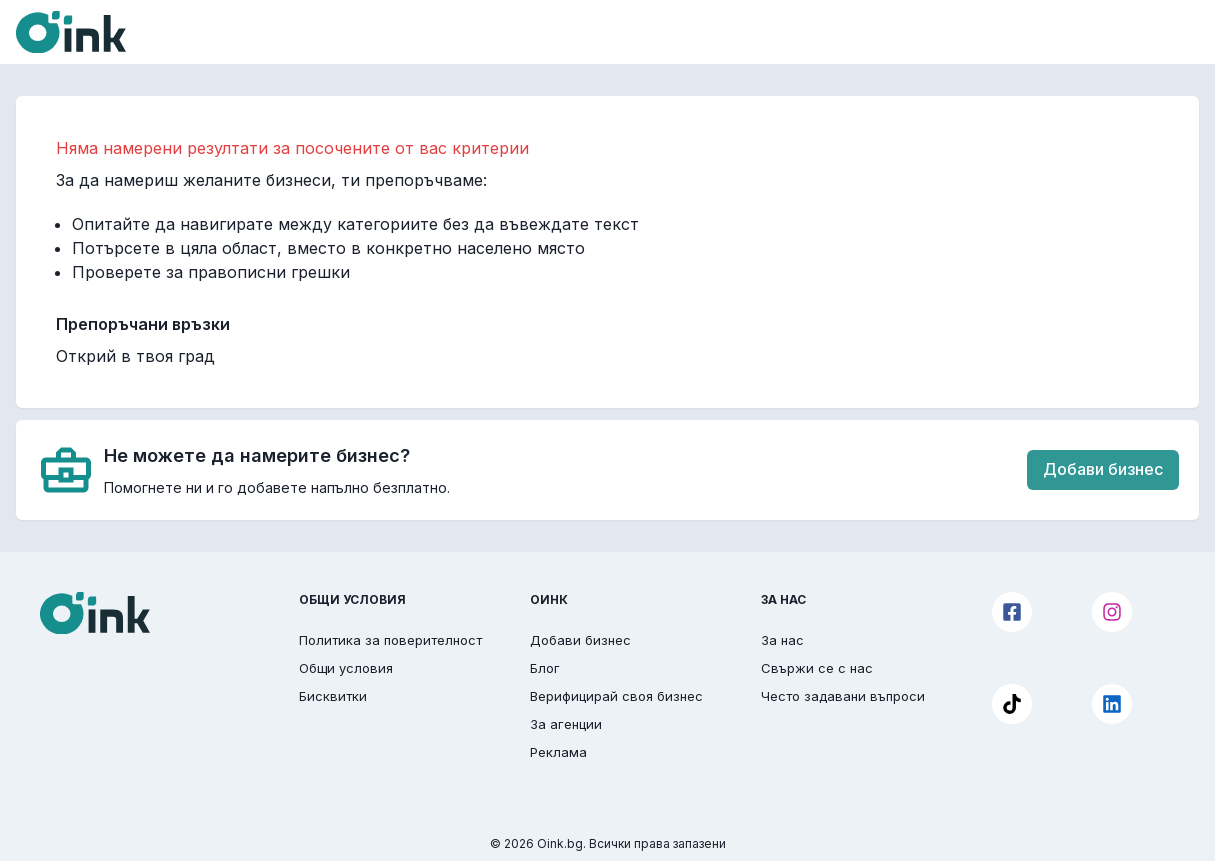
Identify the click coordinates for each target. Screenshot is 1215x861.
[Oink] (71, 32)
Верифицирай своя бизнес (616, 696)
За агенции (566, 724)
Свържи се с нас (817, 668)
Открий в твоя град (135, 356)
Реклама (558, 752)
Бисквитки (333, 696)
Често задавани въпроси (843, 696)
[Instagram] (1112, 612)
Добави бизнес (1103, 469)
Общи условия (346, 668)
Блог (545, 668)
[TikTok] (1012, 704)
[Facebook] (1012, 612)
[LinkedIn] (1112, 704)
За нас (782, 640)
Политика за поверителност (390, 640)
